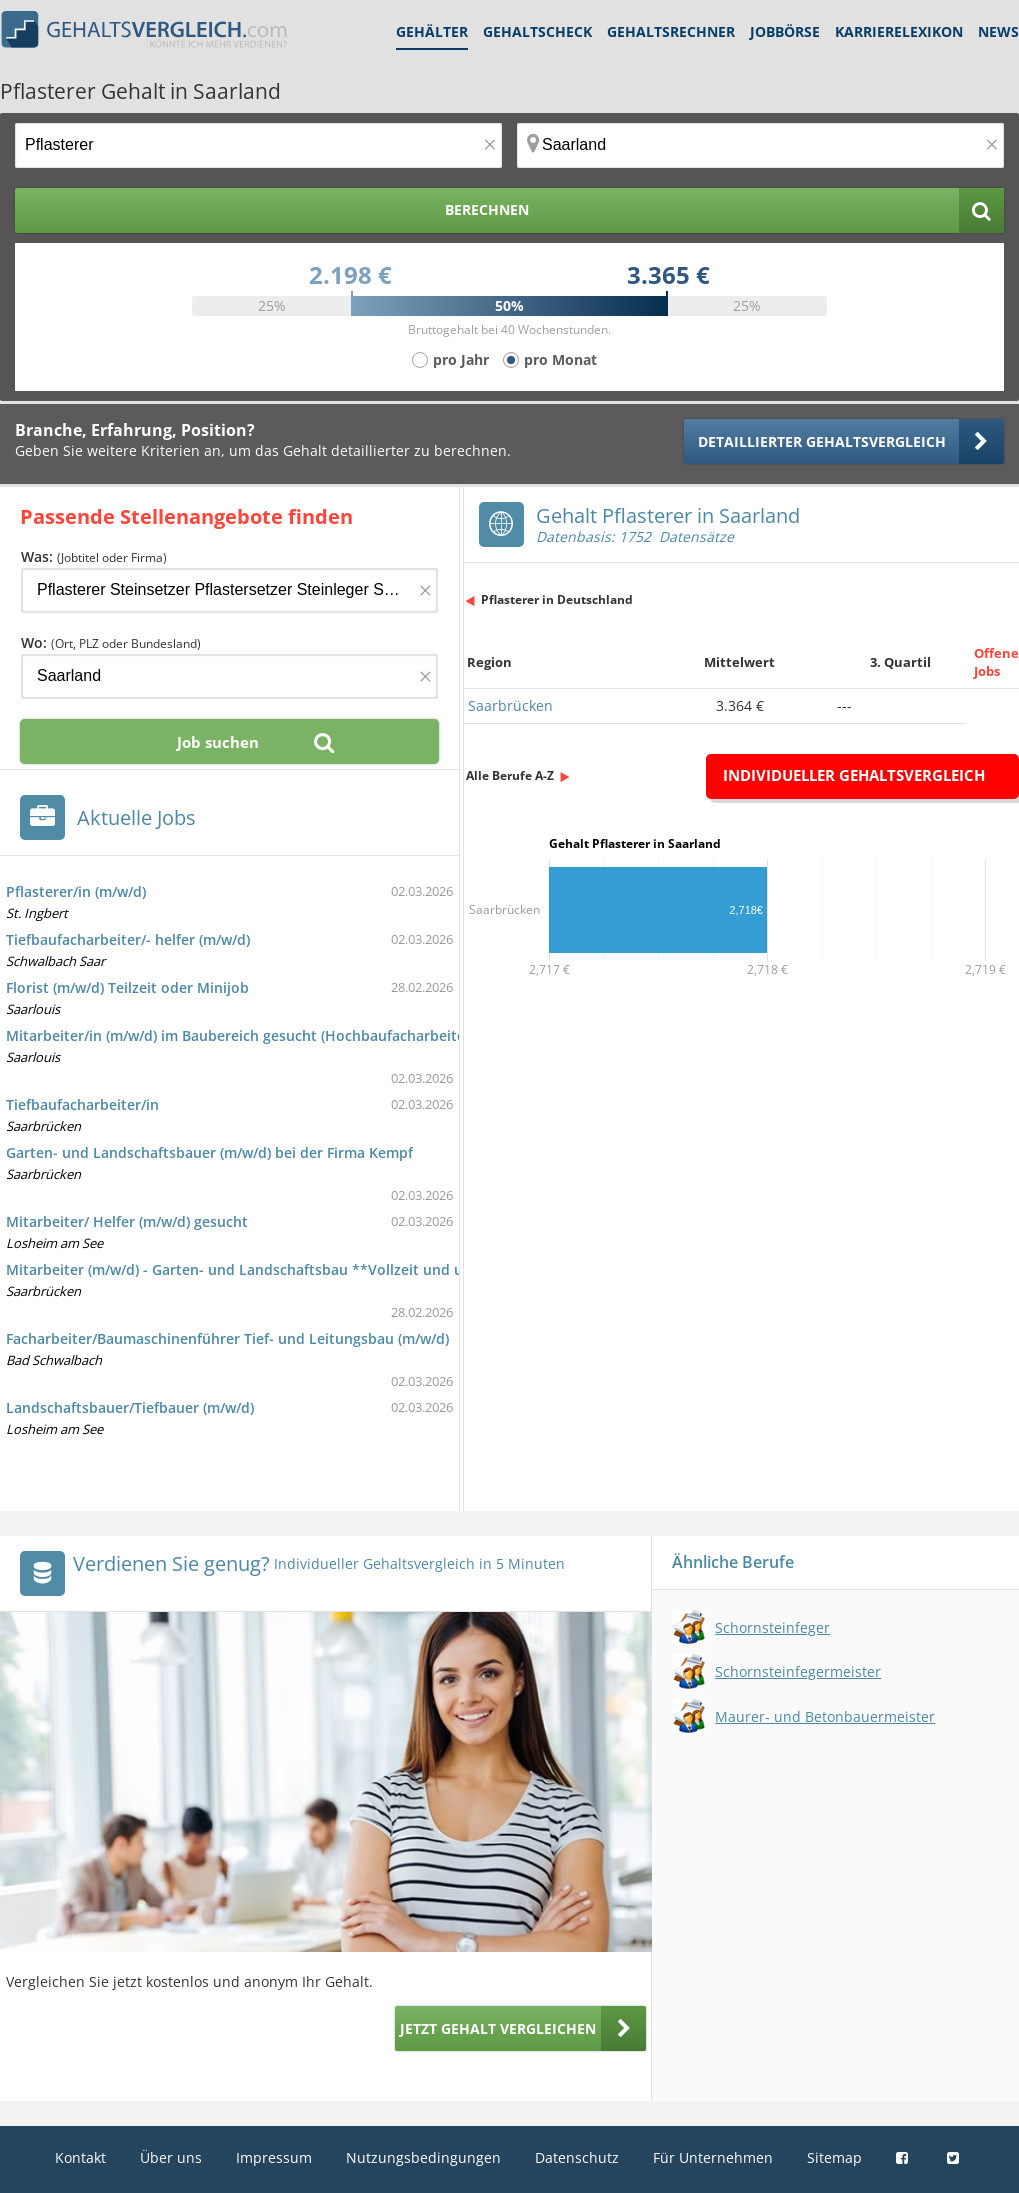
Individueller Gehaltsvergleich (854, 775)
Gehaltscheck (537, 31)
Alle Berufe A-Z (510, 775)
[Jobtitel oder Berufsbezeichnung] (258, 145)
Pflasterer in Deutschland (557, 599)
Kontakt (80, 2157)
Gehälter (432, 31)
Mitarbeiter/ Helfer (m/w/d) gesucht (127, 1221)
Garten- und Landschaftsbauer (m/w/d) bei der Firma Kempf (209, 1152)
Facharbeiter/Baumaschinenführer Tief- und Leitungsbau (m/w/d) (227, 1338)
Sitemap (834, 2157)
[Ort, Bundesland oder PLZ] (760, 145)
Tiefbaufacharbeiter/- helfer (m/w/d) (128, 939)
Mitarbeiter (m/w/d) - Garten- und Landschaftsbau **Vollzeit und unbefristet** (276, 1269)
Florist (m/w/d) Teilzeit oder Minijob (127, 987)
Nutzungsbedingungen (423, 2157)
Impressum (274, 2157)
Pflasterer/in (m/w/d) (76, 891)
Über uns (171, 2157)
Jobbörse (785, 31)
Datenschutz (577, 2157)
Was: (94, 556)
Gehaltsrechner (671, 31)
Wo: (111, 642)
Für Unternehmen (713, 2157)
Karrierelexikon (899, 31)
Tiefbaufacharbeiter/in (82, 1104)
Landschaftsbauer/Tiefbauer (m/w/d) (130, 1407)
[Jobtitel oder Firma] (229, 590)
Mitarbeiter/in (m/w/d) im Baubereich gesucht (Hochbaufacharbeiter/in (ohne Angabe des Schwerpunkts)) (365, 1035)
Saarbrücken (510, 705)
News (998, 31)
